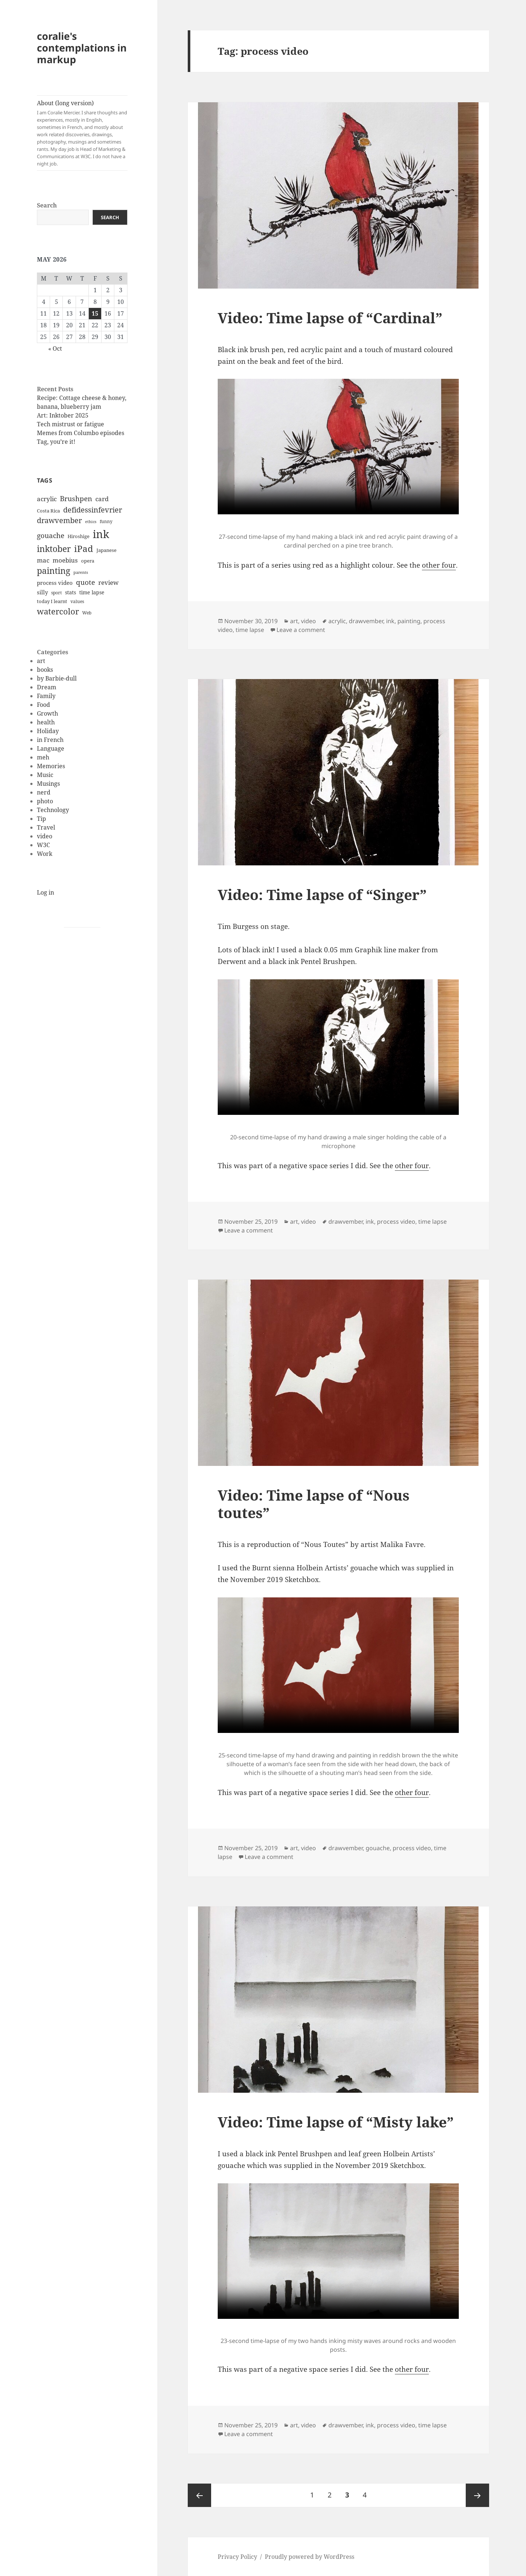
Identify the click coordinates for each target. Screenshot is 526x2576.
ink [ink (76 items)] (101, 534)
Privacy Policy (237, 2557)
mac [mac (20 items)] (43, 560)
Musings (48, 784)
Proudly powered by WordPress (309, 2557)
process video (396, 1221)
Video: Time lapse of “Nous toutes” (313, 1503)
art (41, 661)
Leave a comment (301, 630)
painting (408, 621)
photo (45, 801)
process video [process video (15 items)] (55, 582)
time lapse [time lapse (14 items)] (91, 592)
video (44, 836)
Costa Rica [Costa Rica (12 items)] (48, 510)
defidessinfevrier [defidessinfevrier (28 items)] (92, 509)
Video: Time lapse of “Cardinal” (330, 317)
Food (43, 705)
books (45, 670)
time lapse (250, 630)
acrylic (337, 621)
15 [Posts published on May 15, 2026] (95, 313)
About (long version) (82, 133)
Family (46, 696)
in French (50, 740)
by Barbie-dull (57, 678)
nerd (43, 792)
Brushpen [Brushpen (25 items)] (76, 498)
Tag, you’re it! (56, 442)
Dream (46, 687)
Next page (477, 2495)
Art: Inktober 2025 (62, 415)
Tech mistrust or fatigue (70, 424)
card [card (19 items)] (101, 499)
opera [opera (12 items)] (87, 560)
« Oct (55, 348)
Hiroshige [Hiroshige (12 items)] (78, 536)
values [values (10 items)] (77, 601)
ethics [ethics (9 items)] (90, 521)
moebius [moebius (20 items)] (65, 560)
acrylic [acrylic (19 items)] (47, 499)
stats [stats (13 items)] (70, 592)
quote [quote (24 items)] (85, 582)
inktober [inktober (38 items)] (54, 549)
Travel (46, 827)
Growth (47, 713)
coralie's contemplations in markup (82, 47)
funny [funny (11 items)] (106, 521)
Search (47, 205)
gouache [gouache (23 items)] (50, 535)
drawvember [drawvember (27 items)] (59, 520)
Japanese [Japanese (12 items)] (106, 550)
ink (390, 621)
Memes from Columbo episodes (80, 433)
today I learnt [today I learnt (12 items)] (52, 601)
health (46, 722)
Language (50, 748)
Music (45, 775)
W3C (43, 845)
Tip (41, 819)
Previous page (199, 2495)
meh (43, 757)
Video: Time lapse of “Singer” (322, 894)
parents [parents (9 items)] (80, 572)
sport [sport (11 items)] (56, 593)
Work (44, 854)
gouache (378, 1848)
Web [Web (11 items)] (86, 613)
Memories (51, 766)
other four (439, 565)
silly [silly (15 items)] (42, 592)
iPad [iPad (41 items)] (83, 549)
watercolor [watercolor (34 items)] (58, 611)
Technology (53, 810)
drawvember (366, 621)
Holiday (48, 731)
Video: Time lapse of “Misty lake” (336, 2121)
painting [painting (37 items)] (53, 570)
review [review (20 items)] (108, 582)
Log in (45, 892)
